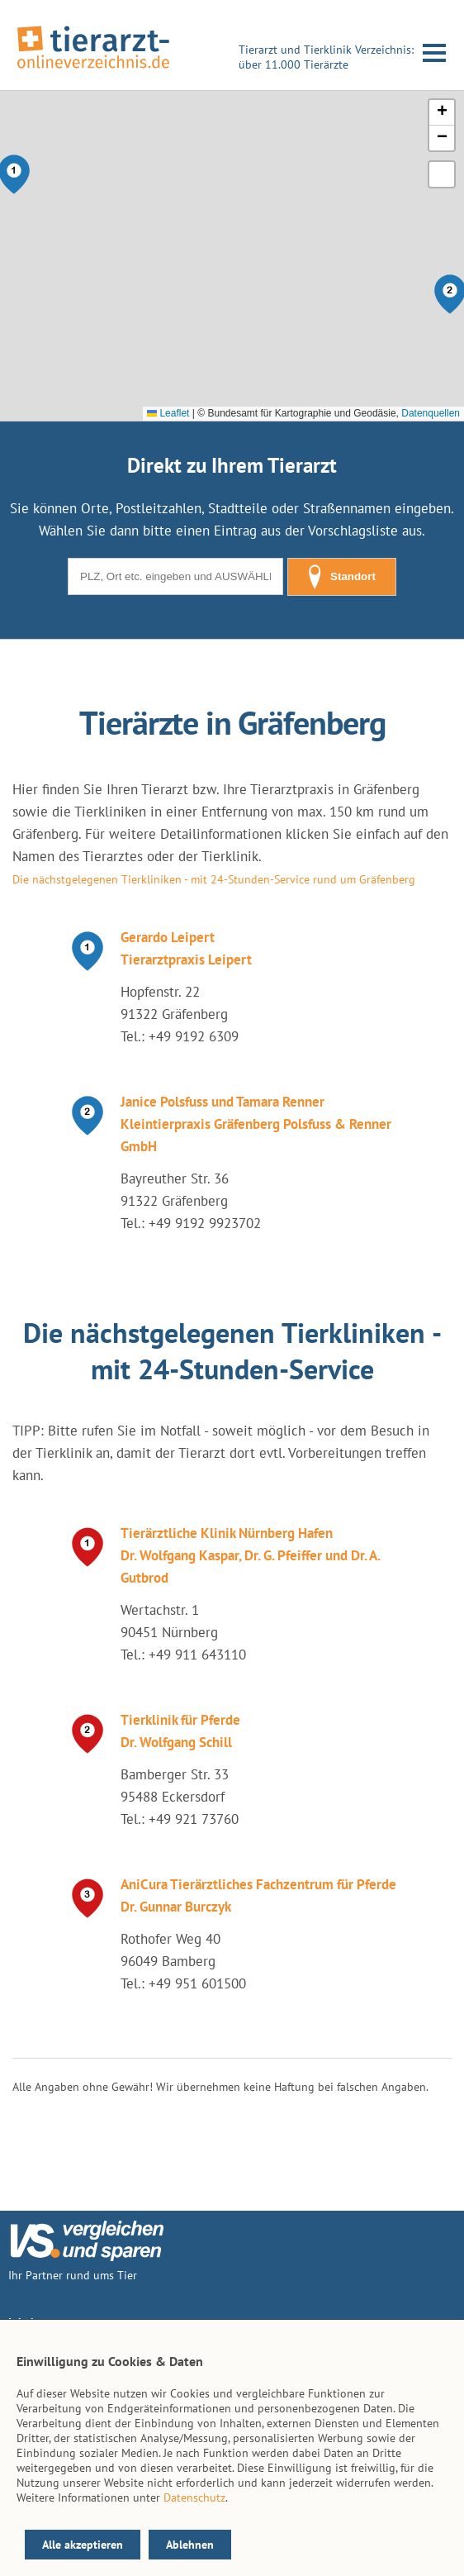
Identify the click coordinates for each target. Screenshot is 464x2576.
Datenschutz (194, 2497)
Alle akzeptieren (82, 2544)
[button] (441, 113)
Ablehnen (190, 2544)
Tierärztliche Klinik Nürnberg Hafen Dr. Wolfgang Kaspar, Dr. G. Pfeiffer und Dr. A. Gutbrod (250, 1555)
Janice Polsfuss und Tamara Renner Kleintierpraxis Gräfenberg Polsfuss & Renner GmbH (256, 1124)
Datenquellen (430, 413)
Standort (342, 576)
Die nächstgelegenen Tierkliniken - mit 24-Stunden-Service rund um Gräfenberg (213, 879)
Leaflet (168, 413)
